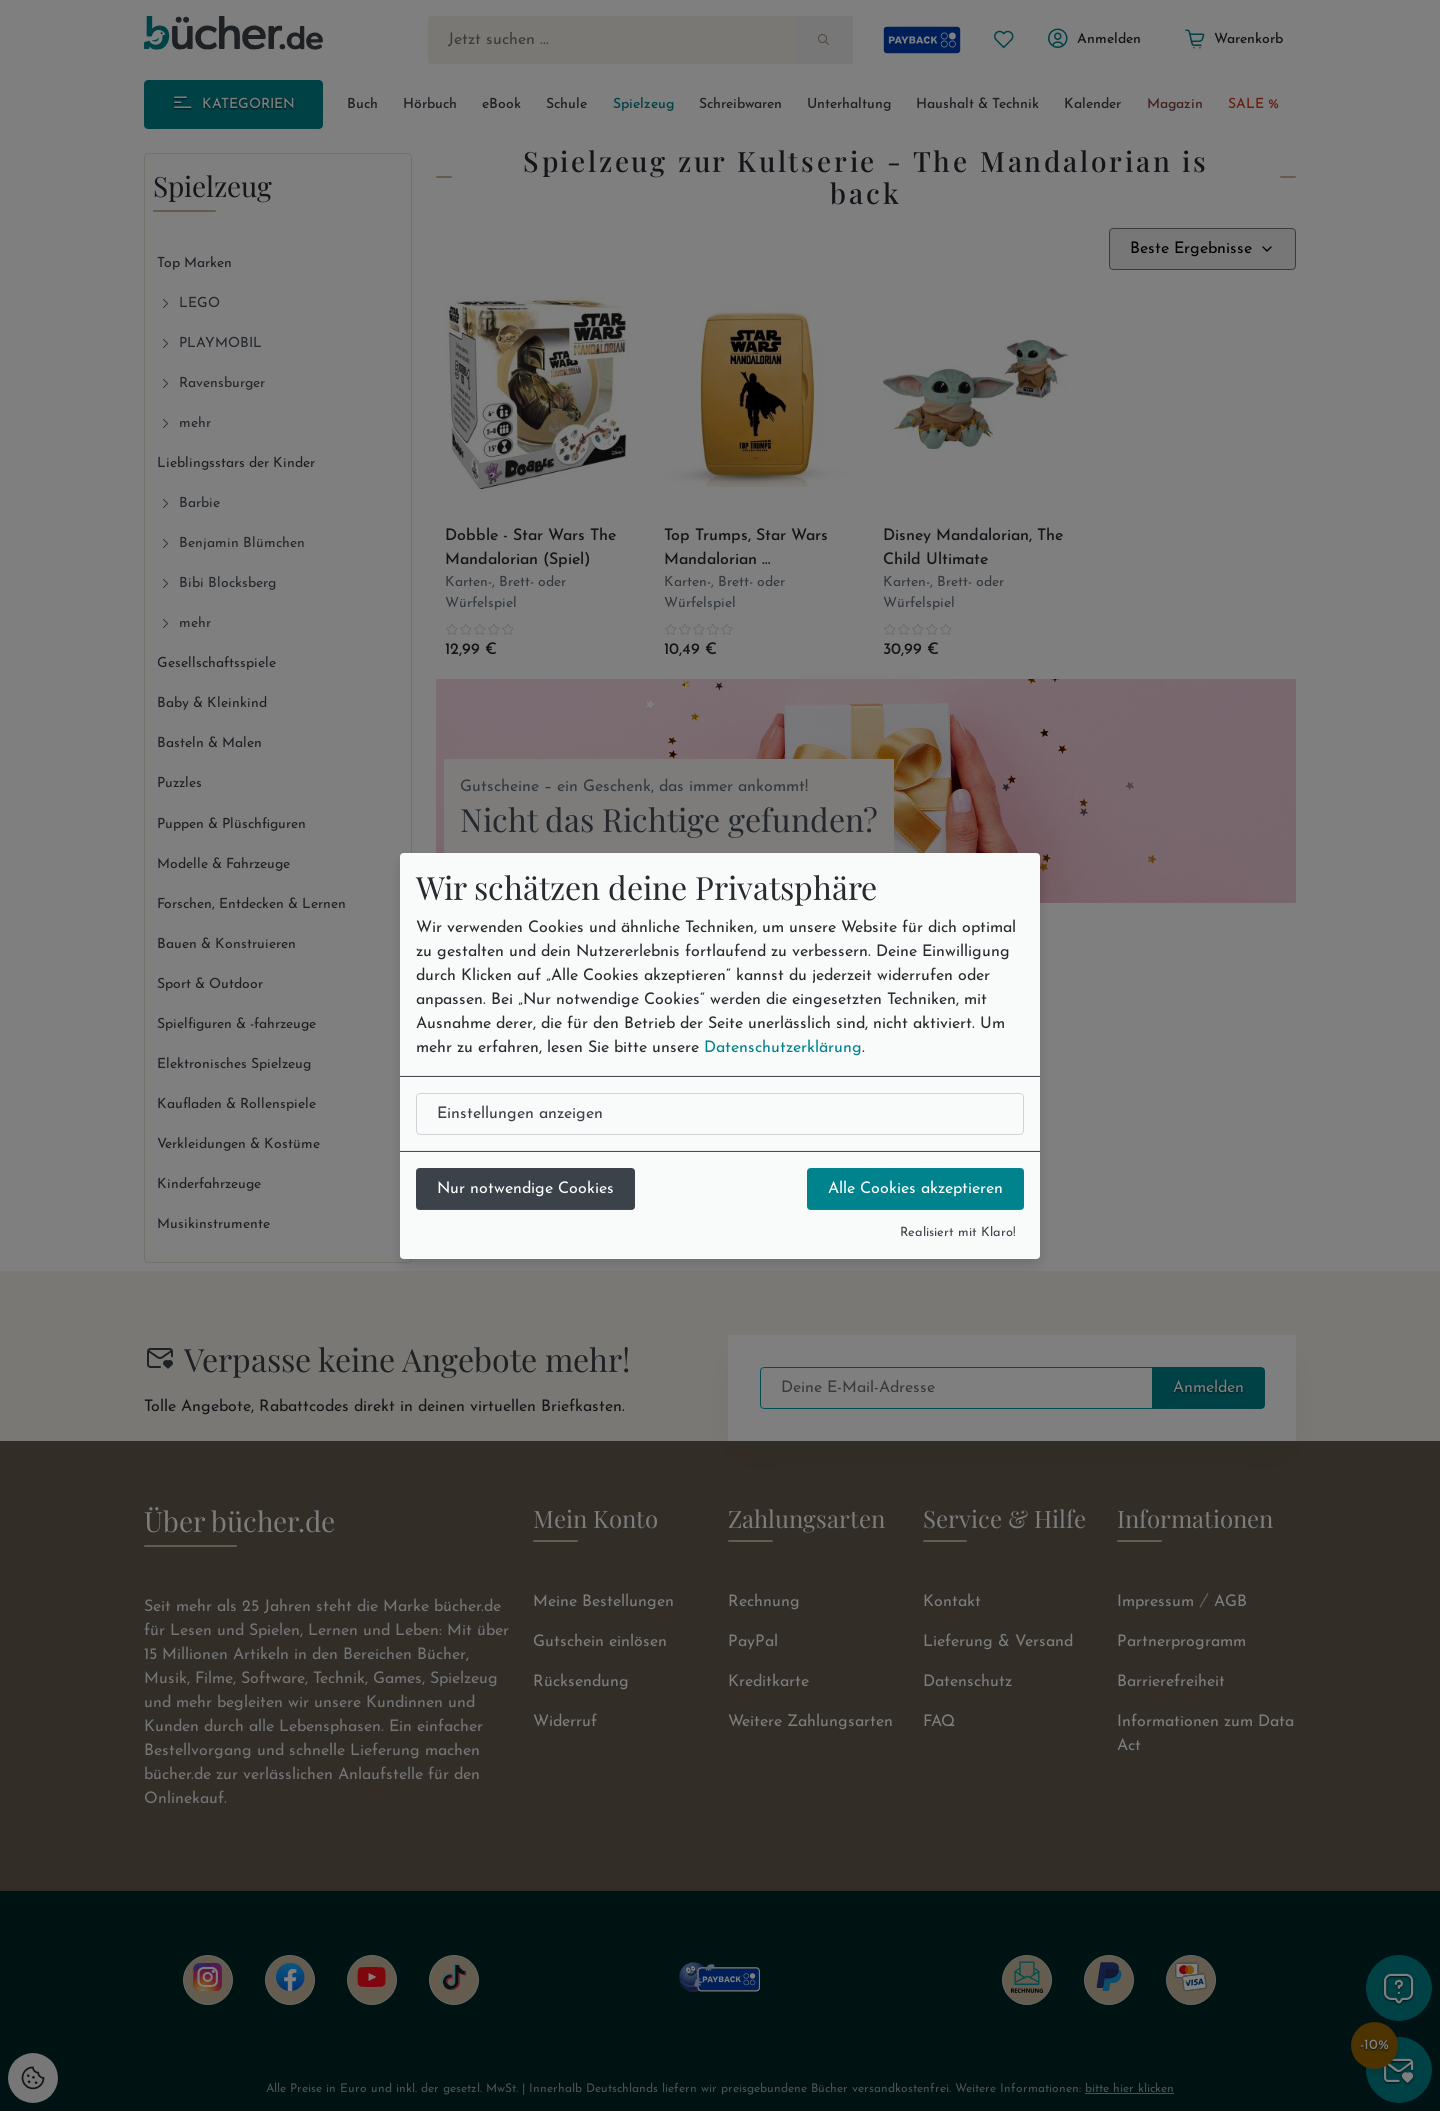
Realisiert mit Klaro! (958, 1232)
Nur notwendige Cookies (525, 1189)
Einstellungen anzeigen (520, 1114)
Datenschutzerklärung (783, 1048)
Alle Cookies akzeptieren (915, 1189)
